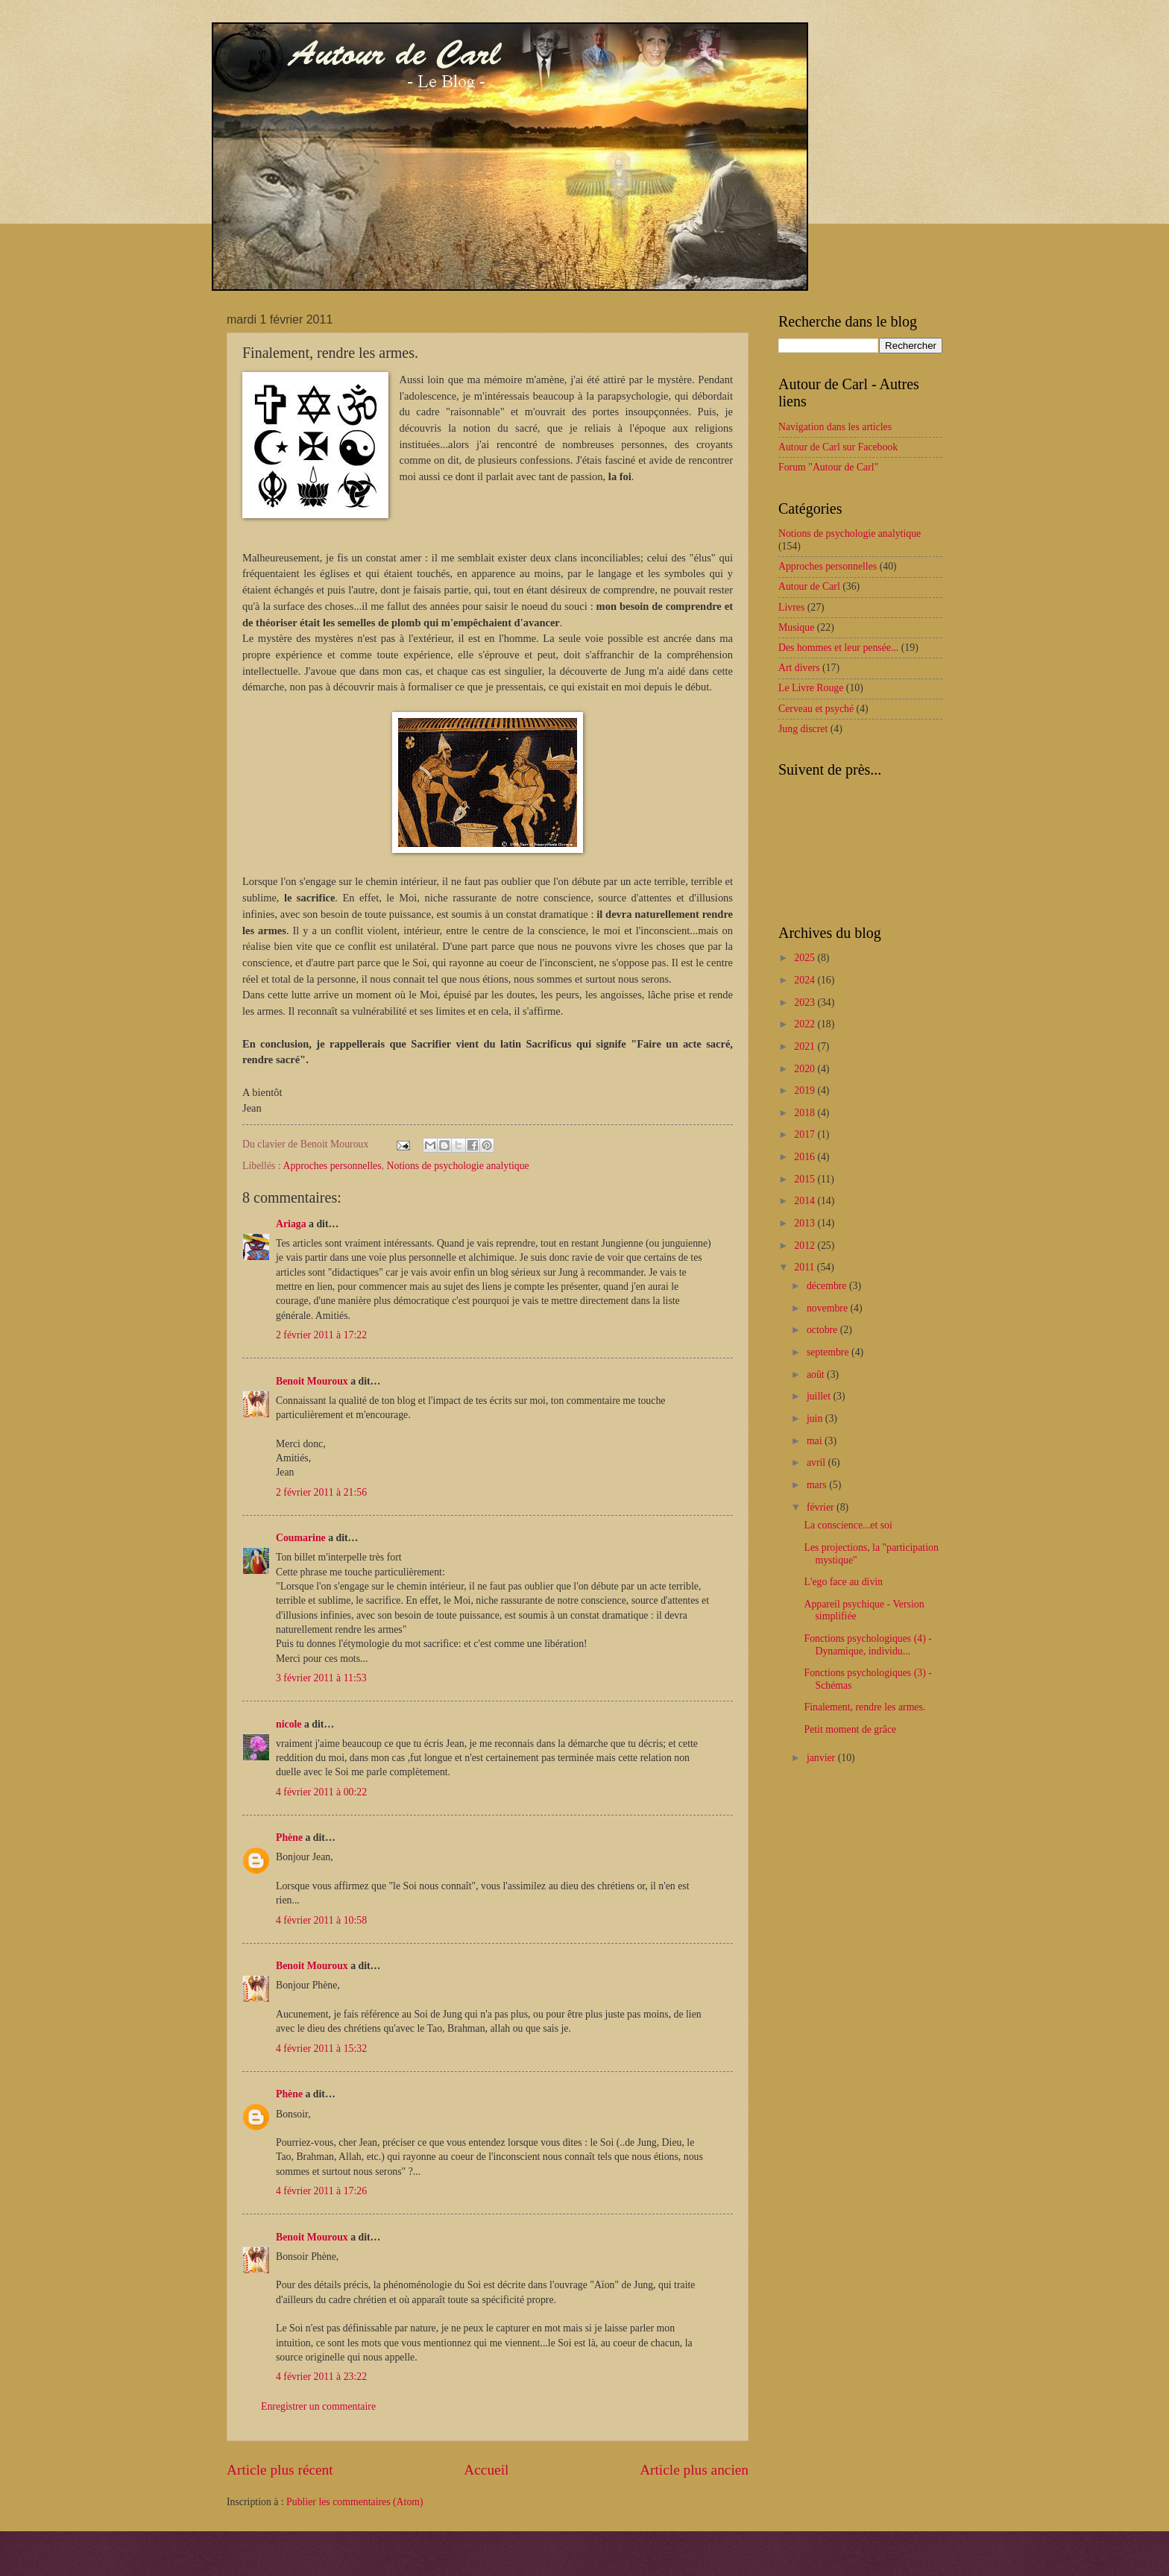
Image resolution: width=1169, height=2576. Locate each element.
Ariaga (291, 1223)
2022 (805, 1024)
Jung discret (803, 728)
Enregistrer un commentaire (318, 2406)
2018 (805, 1112)
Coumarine (301, 1537)
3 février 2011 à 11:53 (321, 1678)
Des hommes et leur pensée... (838, 647)
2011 (805, 1267)
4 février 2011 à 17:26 (321, 2190)
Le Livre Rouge (810, 687)
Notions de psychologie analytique (458, 1165)
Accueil (486, 2470)
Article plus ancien (694, 2470)
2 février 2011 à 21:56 (321, 1492)
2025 (805, 957)
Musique (796, 627)
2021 (805, 1046)
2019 (805, 1090)
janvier (822, 1757)
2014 (805, 1200)
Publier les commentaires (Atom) (354, 2501)
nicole (289, 1724)
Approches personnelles (332, 1165)
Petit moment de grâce (850, 1729)
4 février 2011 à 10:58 (321, 1920)
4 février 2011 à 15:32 (321, 2048)
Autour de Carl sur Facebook (838, 447)
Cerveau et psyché (816, 708)
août (817, 1374)
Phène (289, 1837)
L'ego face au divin (843, 1581)
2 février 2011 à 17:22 (321, 1335)
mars (818, 1484)
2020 (805, 1068)
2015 (805, 1179)
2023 (805, 1002)
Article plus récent (280, 2470)
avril (817, 1462)
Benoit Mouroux (312, 1381)
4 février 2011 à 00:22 (321, 1792)
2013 (805, 1223)
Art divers (799, 667)
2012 (805, 1245)
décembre (828, 1285)
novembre (829, 1308)
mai (816, 1440)
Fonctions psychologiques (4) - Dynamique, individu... (867, 1645)
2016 (805, 1156)
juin (816, 1418)
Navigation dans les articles (835, 426)
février (821, 1507)
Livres (791, 607)
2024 (805, 980)
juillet (820, 1396)
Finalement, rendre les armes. (864, 1707)
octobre (823, 1329)
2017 (805, 1134)
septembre (829, 1352)
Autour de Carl (809, 586)
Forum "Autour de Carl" (828, 467)
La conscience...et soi (848, 1525)
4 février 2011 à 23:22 (321, 2376)
